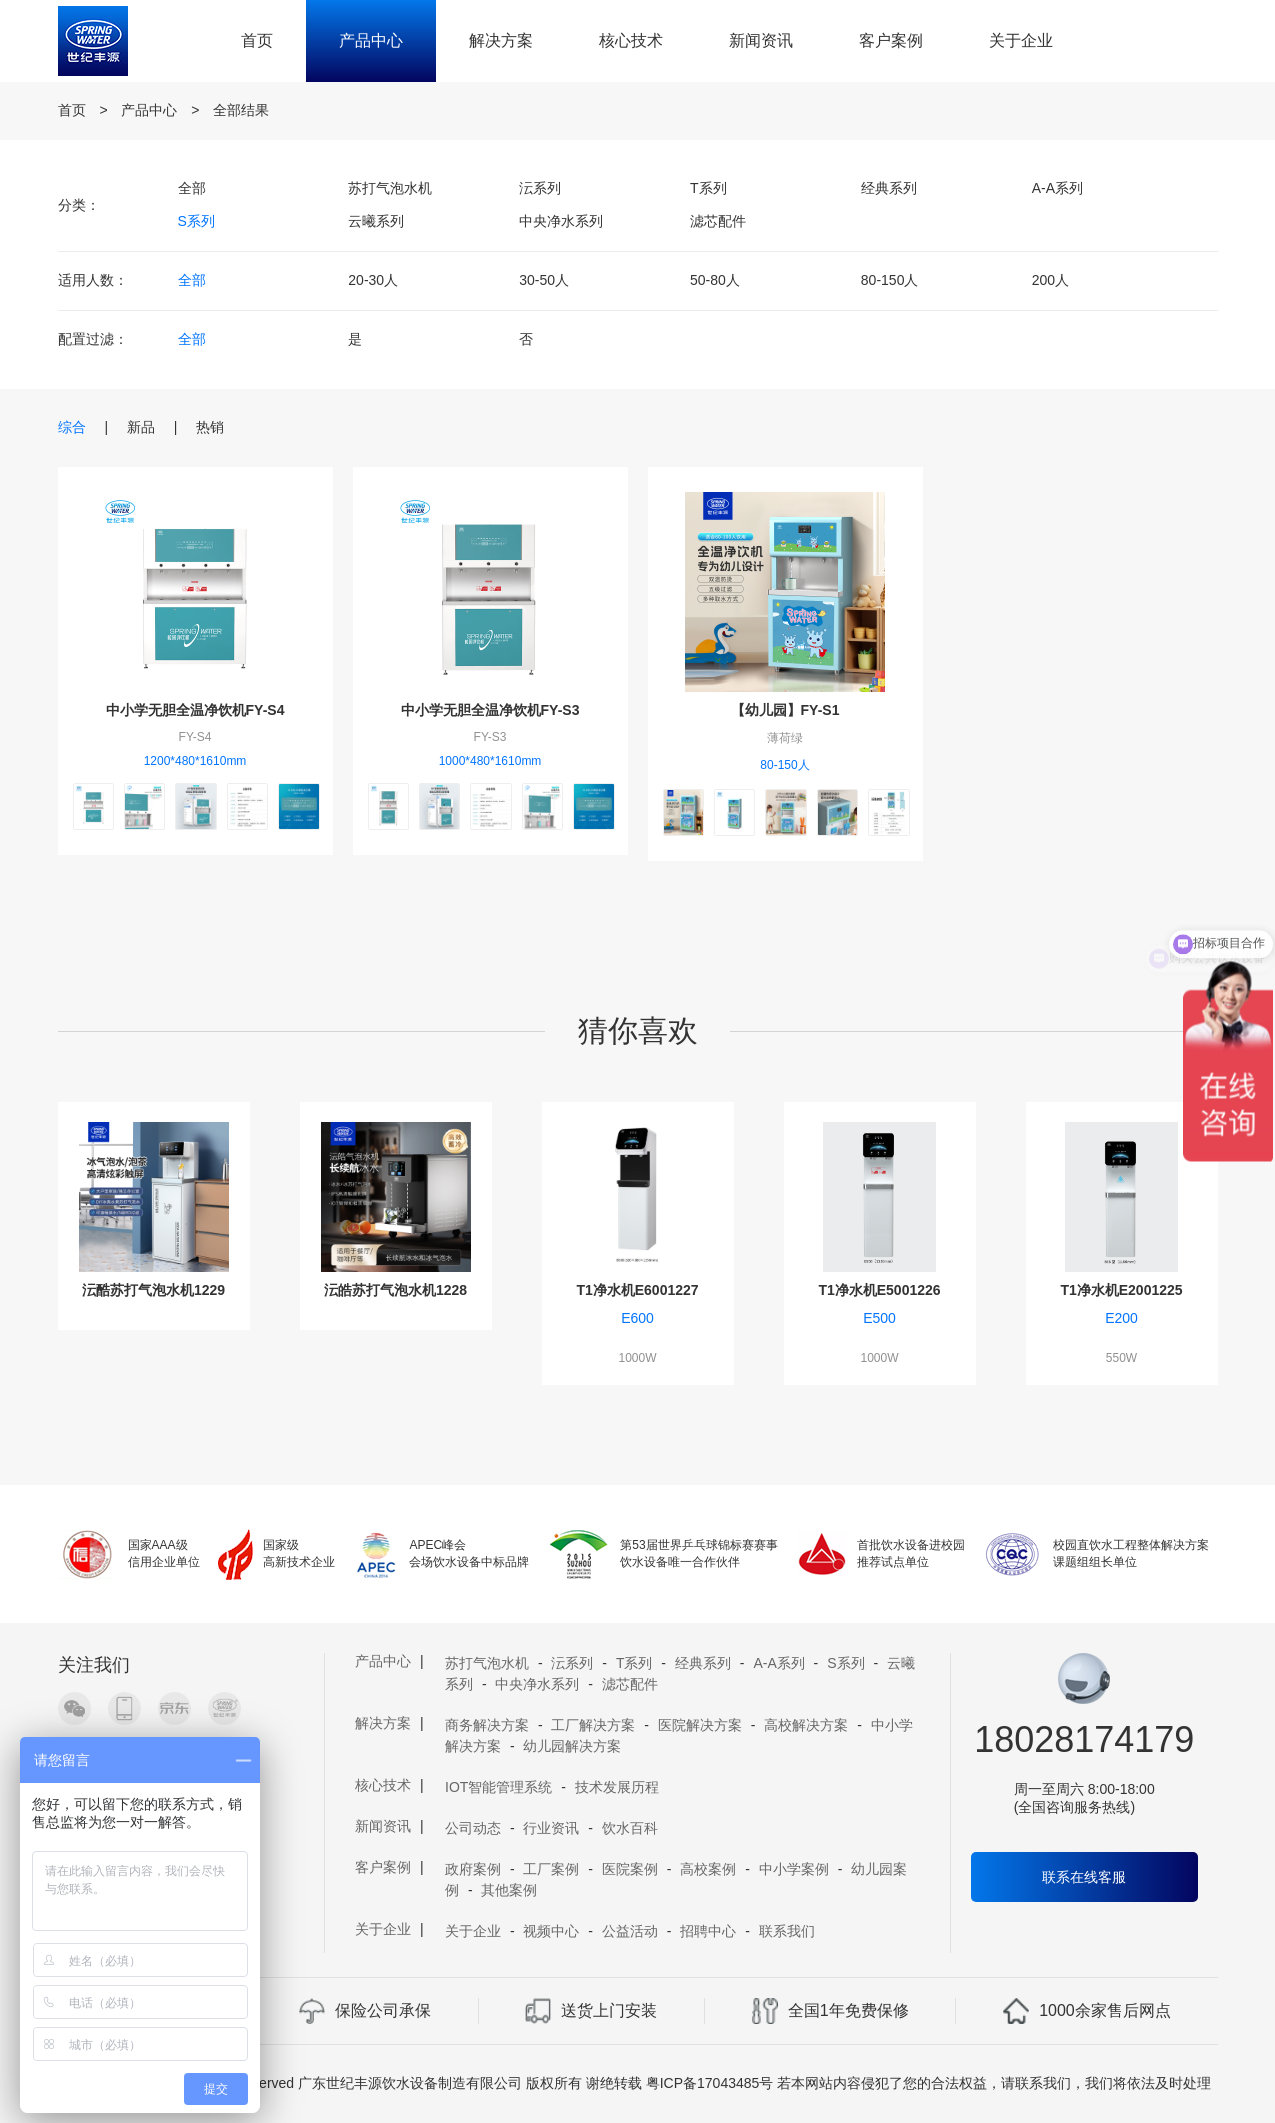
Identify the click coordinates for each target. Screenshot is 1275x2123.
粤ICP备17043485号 (710, 2083)
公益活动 (630, 1931)
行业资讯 (551, 1828)
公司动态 (473, 1828)
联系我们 (787, 1931)
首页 (257, 40)
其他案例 (509, 1890)
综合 (72, 427)
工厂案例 (551, 1869)
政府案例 (473, 1869)
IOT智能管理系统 (498, 1787)
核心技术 (631, 40)
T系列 (708, 188)
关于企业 (1021, 40)
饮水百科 (630, 1828)
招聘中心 (708, 1931)
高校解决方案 (806, 1725)
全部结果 (241, 110)
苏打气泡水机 (390, 188)
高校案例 (708, 1869)
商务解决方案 (487, 1725)
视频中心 (551, 1931)
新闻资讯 (761, 40)
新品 (141, 427)
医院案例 (630, 1869)
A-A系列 (1057, 188)
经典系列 (889, 188)
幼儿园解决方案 (572, 1746)
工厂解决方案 (593, 1725)
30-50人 (544, 280)
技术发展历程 (617, 1787)
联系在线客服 (1084, 1877)
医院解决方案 (700, 1725)
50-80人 (715, 280)
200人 (1050, 280)
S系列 (196, 221)
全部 (192, 188)
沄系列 (540, 188)
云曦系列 (376, 221)
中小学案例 (794, 1869)
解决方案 (501, 40)
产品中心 (371, 40)
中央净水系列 (561, 221)
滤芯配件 (718, 221)
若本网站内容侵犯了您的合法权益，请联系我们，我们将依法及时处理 (994, 2083)
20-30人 (373, 280)
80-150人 (890, 280)
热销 (210, 427)
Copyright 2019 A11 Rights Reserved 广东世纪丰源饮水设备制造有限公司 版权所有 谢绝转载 (353, 2083)
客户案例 (891, 40)
